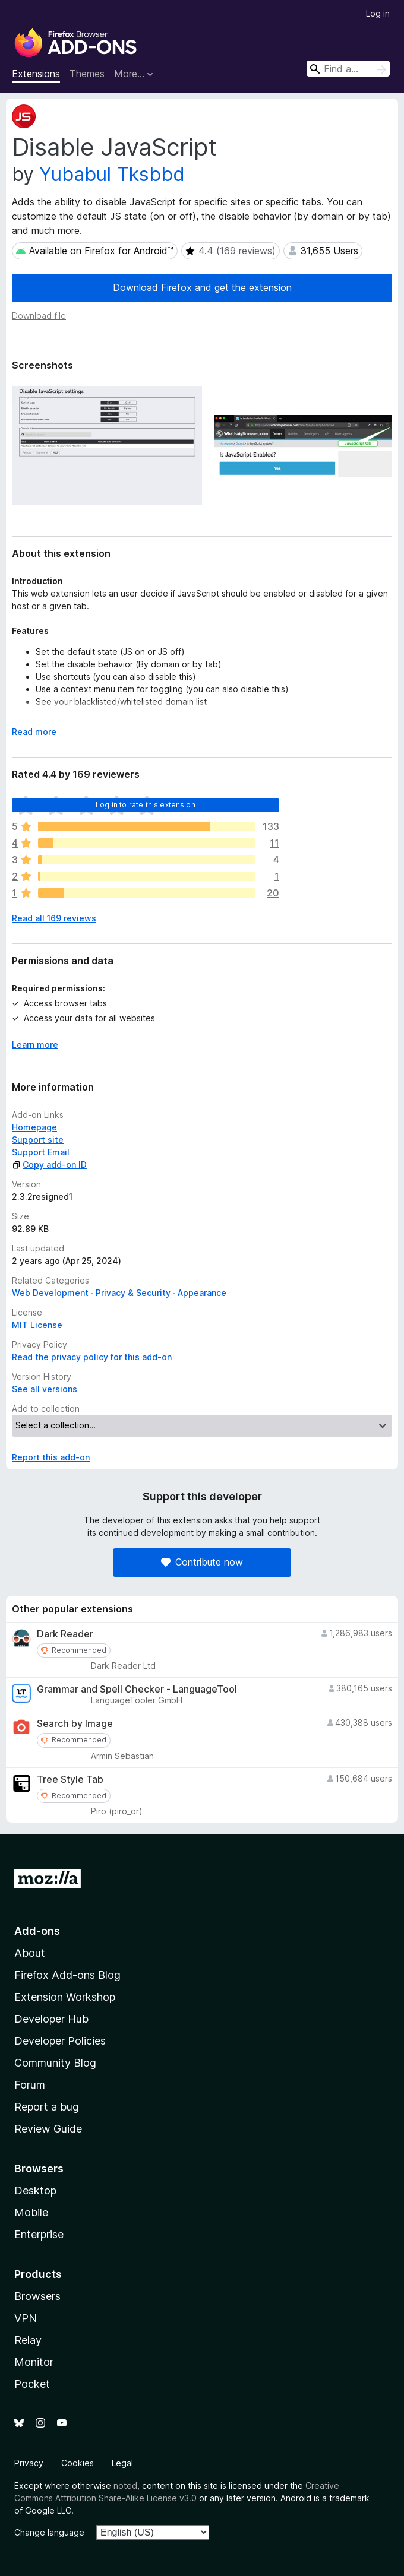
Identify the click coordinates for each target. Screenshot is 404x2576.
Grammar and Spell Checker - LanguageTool (137, 1689)
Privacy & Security (133, 1293)
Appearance (202, 1293)
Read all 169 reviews (54, 918)
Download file (39, 315)
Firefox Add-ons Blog (67, 1975)
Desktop (35, 2190)
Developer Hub (51, 2019)
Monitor (33, 2362)
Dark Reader (65, 1634)
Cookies (77, 2463)
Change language (49, 2532)
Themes (87, 74)
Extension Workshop (64, 1997)
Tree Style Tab (70, 1779)
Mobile (31, 2212)
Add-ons (37, 1931)
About (29, 1953)
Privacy (28, 2463)
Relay (28, 2340)
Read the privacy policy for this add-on (92, 1357)
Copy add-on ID (49, 1164)
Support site (38, 1140)
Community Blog (55, 2063)
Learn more (35, 1045)
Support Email (41, 1152)
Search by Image (75, 1723)
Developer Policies (60, 2041)
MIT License (37, 1325)
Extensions (36, 74)
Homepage (34, 1127)
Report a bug (46, 2106)
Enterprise (39, 2234)
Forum (29, 2084)
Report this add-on (51, 1457)
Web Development (50, 1293)
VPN (25, 2318)
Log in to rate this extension (145, 804)
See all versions (44, 1389)
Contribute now (202, 1562)
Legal (122, 2463)
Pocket (32, 2384)
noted (125, 2485)
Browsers (37, 2296)
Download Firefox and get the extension (202, 287)
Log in (378, 13)
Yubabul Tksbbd (112, 174)
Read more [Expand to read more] (34, 732)
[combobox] (348, 69)
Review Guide (48, 2128)
